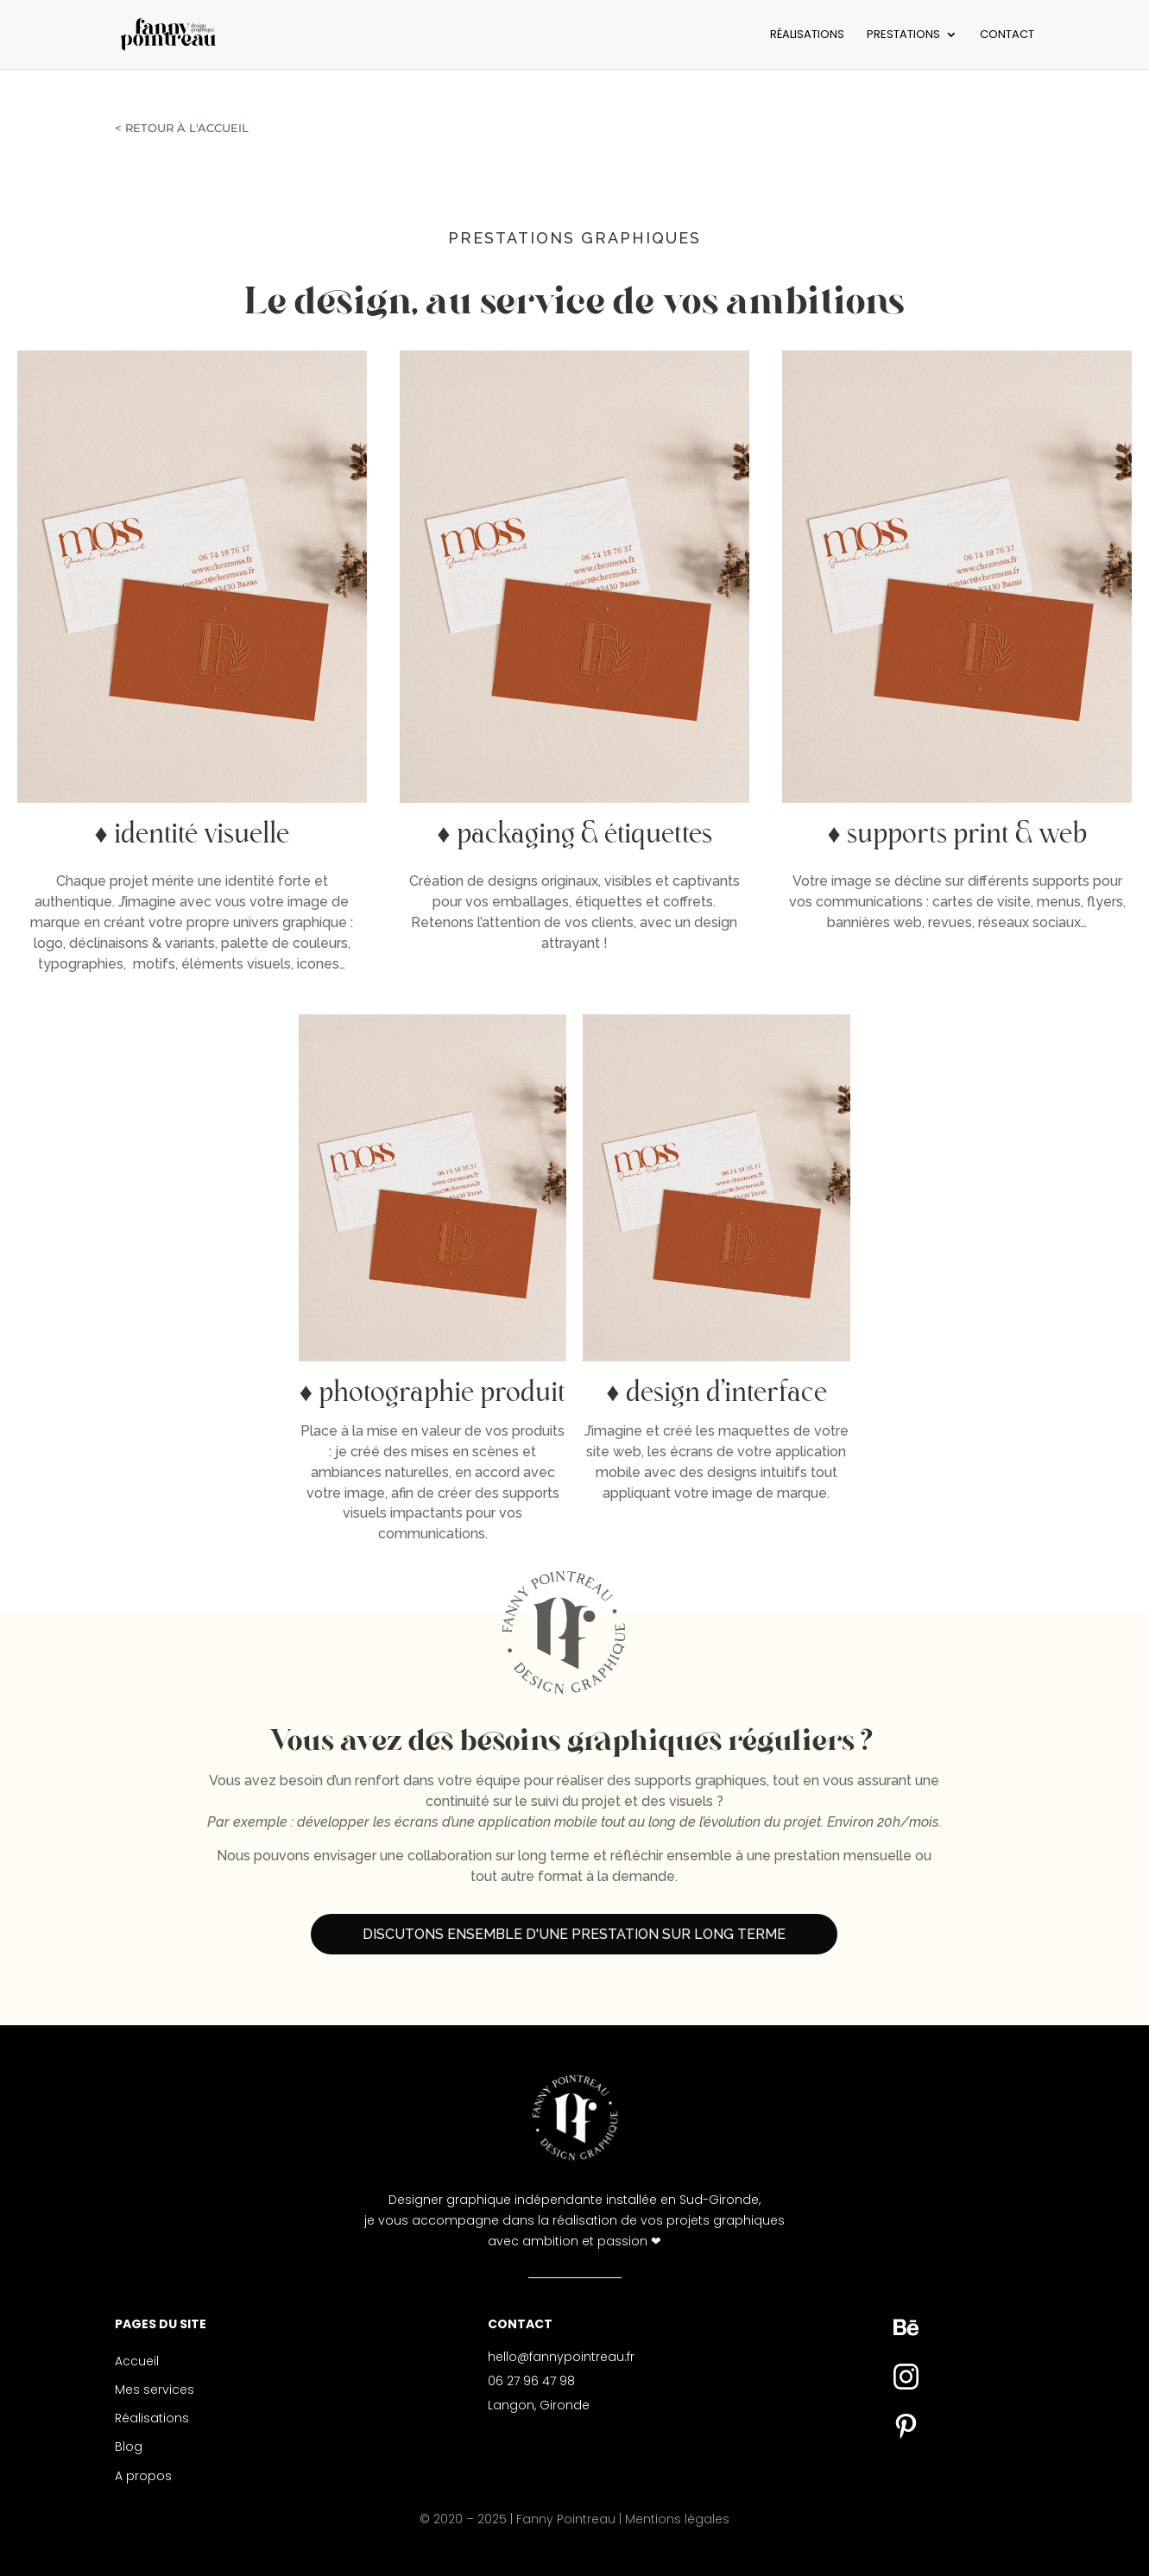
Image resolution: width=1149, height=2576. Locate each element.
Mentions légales (677, 2519)
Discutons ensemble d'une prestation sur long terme (574, 1934)
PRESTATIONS (903, 35)
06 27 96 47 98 (531, 2381)
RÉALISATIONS (807, 35)
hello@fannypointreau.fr (561, 2356)
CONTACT (1007, 35)
